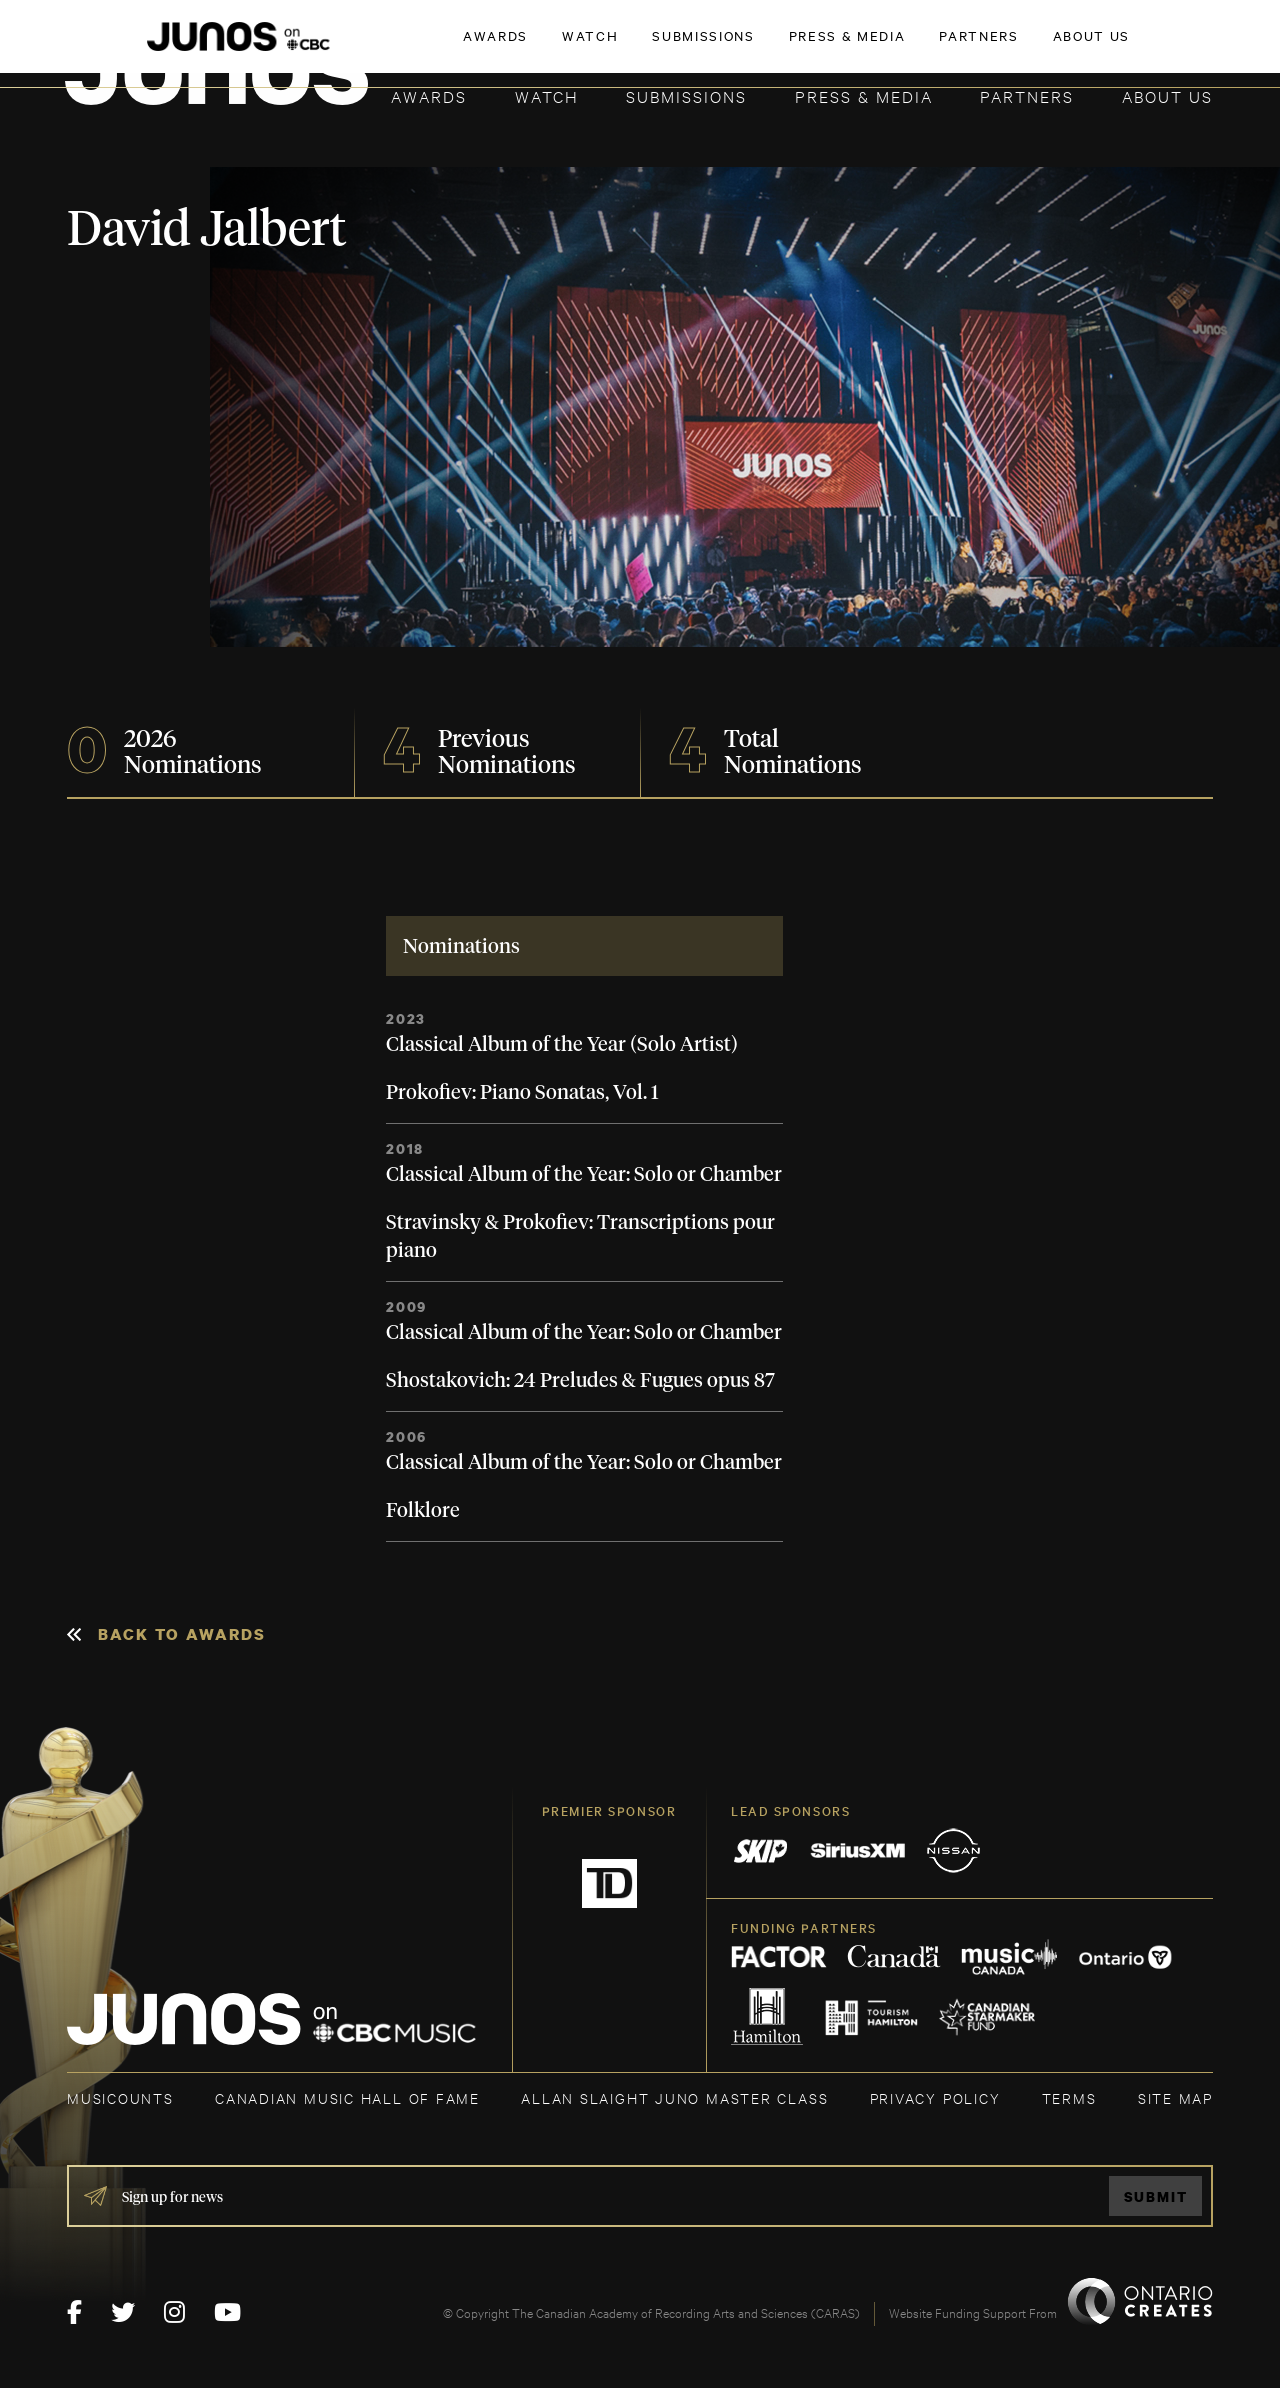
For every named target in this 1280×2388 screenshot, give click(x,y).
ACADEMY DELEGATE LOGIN (1118, 47)
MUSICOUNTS (120, 2097)
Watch (547, 95)
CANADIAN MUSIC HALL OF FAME (347, 2097)
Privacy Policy (935, 2097)
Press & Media (864, 95)
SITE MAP (1175, 2097)
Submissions (686, 95)
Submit (1156, 2196)
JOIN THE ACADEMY (934, 47)
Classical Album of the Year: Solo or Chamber (584, 1175)
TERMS (1069, 2097)
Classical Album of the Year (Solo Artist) (562, 1045)
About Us (1167, 95)
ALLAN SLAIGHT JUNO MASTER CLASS (674, 2097)
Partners (1027, 95)
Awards (429, 95)
